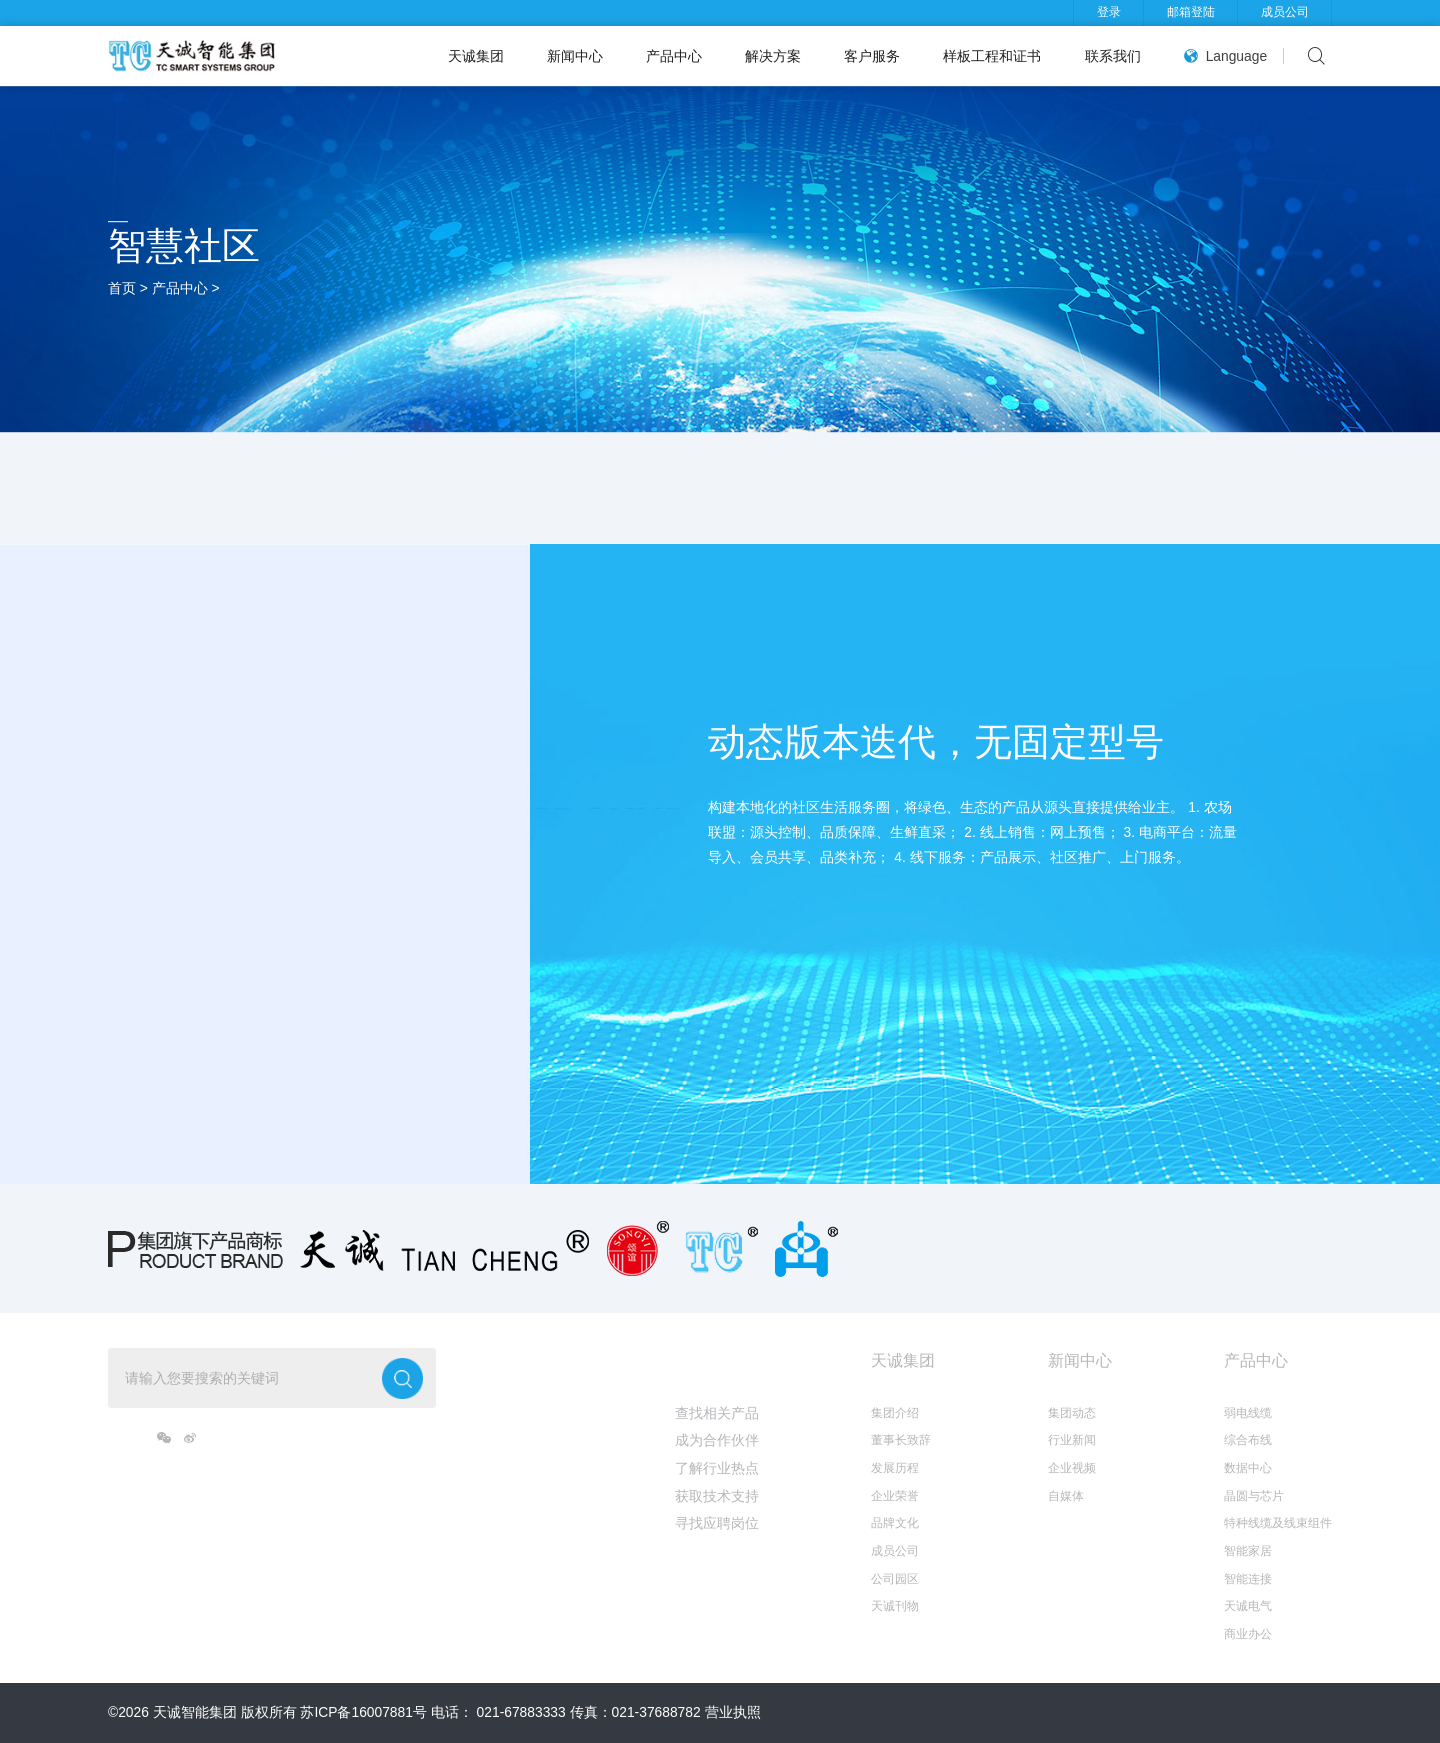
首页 (122, 288)
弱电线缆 (1248, 1413)
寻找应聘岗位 (717, 1523)
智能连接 (1248, 1579)
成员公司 (1285, 12)
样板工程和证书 (992, 56)
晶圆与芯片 (1254, 1496)
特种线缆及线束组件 (1278, 1523)
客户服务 (872, 56)
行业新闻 (1072, 1440)
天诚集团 (476, 56)
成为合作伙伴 (717, 1440)
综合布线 (1248, 1440)
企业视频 (1072, 1468)
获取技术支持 (717, 1496)
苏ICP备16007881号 (363, 1712)
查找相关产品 (717, 1413)
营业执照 (733, 1712)
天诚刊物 (895, 1606)
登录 (1109, 12)
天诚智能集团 (195, 1712)
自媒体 (1066, 1496)
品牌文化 (895, 1523)
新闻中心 (575, 56)
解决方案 (773, 56)
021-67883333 (521, 1712)
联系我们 (1113, 56)
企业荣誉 (895, 1496)
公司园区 (895, 1579)
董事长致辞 (901, 1440)
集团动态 (1072, 1413)
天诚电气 (1248, 1606)
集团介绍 (895, 1413)
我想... (697, 1360)
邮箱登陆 (1191, 12)
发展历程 (895, 1468)
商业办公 (1248, 1634)
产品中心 (674, 56)
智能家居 (1248, 1551)
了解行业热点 (717, 1468)
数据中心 (1248, 1468)
